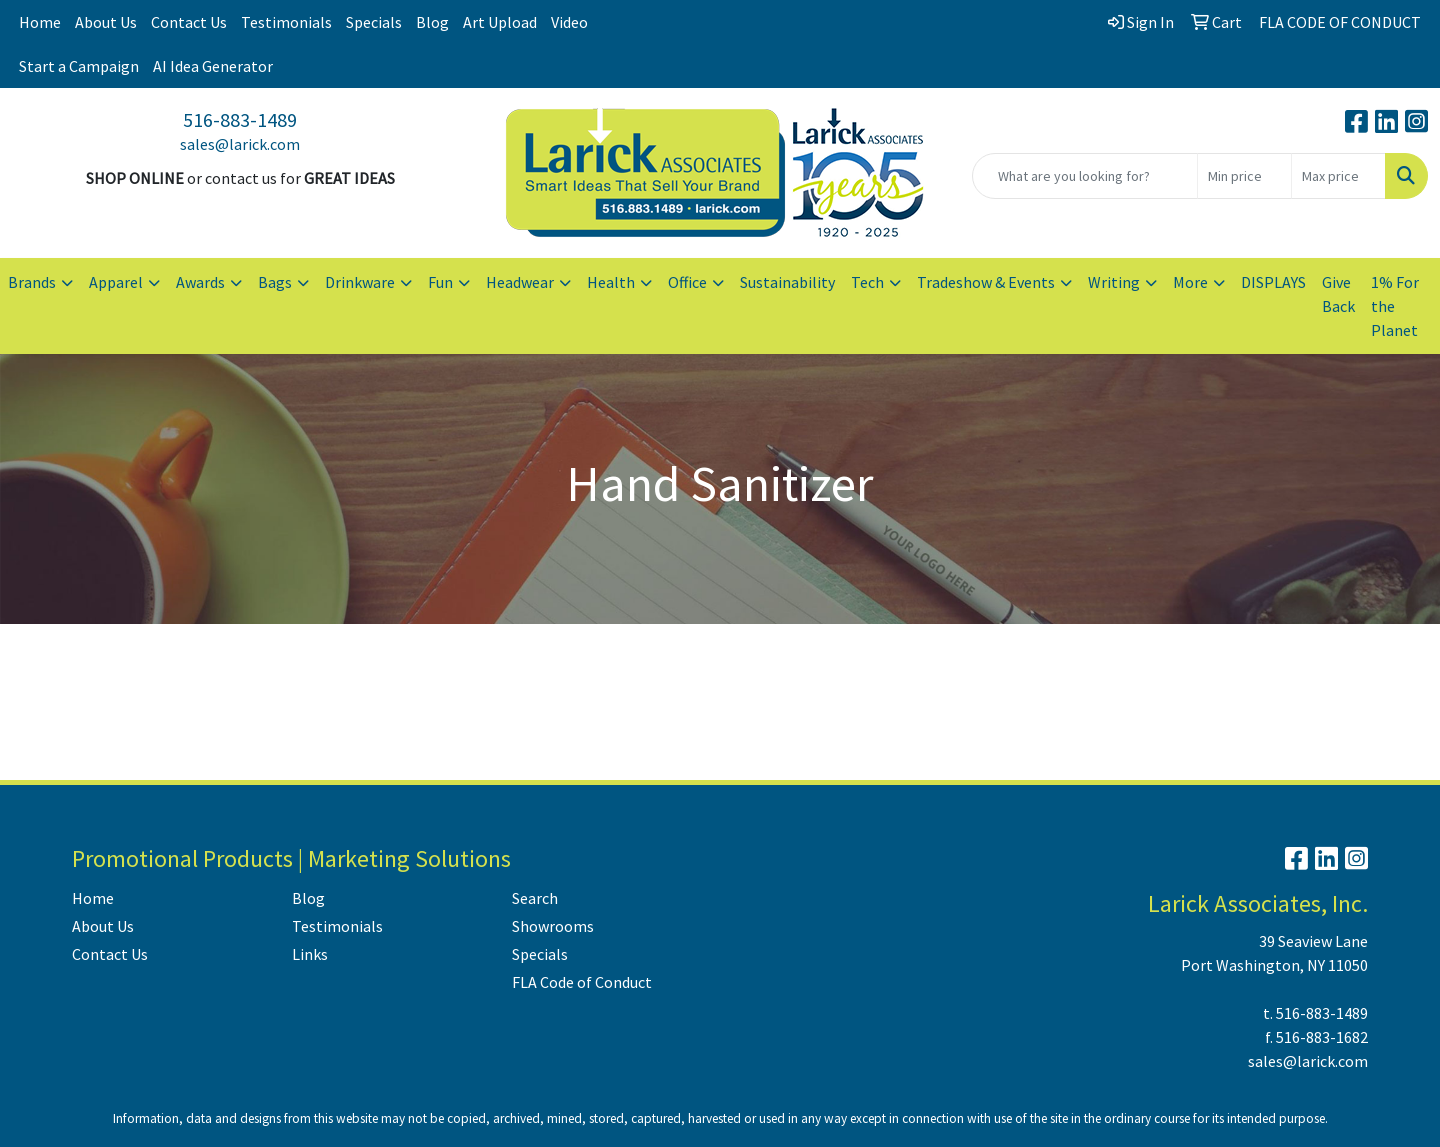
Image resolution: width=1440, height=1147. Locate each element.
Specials (374, 22)
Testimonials (286, 22)
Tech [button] (867, 282)
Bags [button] (275, 282)
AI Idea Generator (213, 66)
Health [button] (611, 282)
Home (40, 22)
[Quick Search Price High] (1338, 176)
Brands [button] (32, 282)
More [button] (1190, 282)
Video (569, 22)
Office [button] (687, 282)
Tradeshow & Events (986, 282)
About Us (106, 22)
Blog (432, 22)
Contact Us (189, 22)
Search (535, 898)
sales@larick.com (240, 144)
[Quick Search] (1085, 176)
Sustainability (787, 282)
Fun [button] (440, 282)
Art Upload (500, 22)
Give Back (1338, 294)
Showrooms (553, 926)
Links (310, 954)
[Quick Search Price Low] (1244, 176)
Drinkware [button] (360, 282)
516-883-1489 (240, 119)
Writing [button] (1114, 282)
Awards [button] (200, 282)
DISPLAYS (1273, 282)
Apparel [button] (116, 282)
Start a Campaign (79, 66)
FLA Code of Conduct (582, 982)
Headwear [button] (520, 282)
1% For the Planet (1395, 306)
